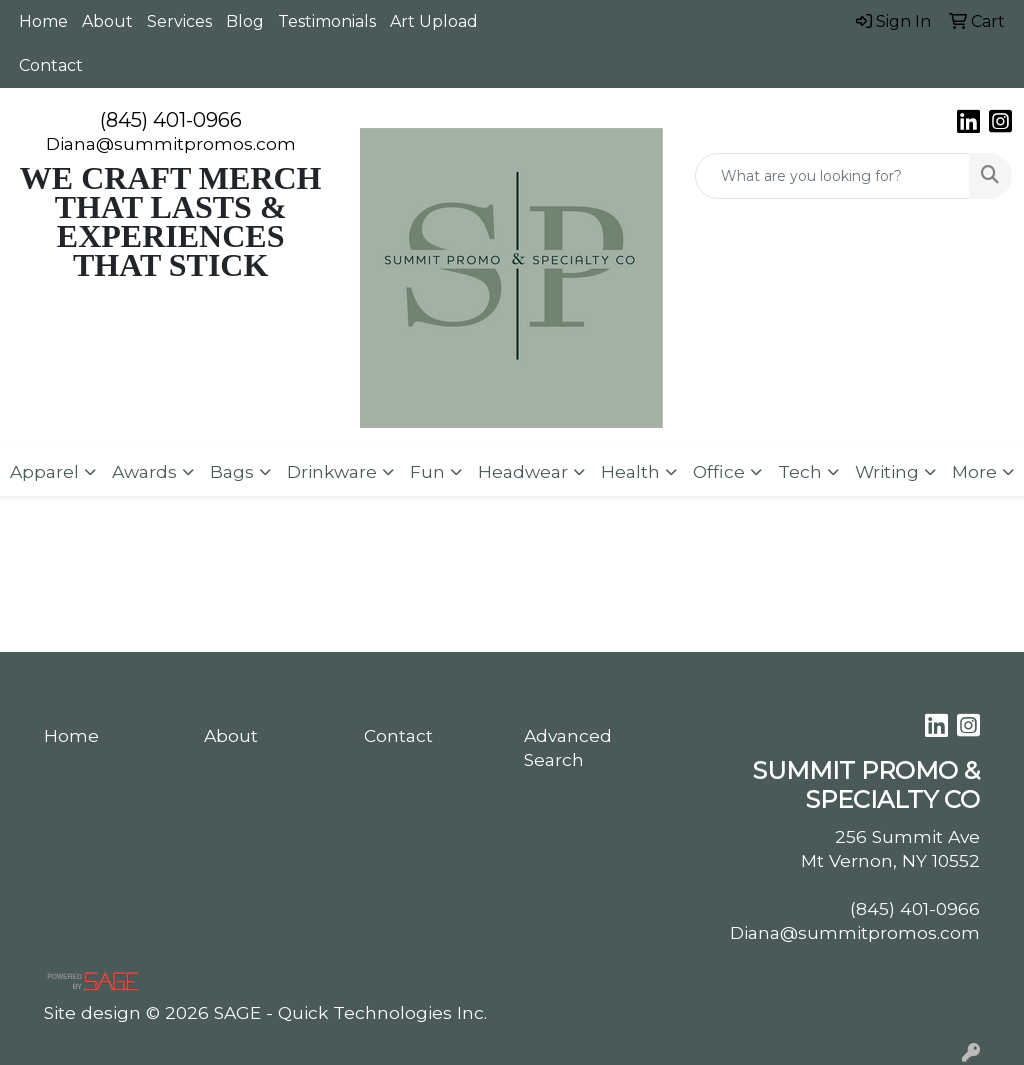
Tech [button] (800, 471)
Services (179, 21)
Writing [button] (887, 471)
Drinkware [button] (332, 471)
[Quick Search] (832, 176)
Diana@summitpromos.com (171, 143)
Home (43, 21)
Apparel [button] (44, 471)
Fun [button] (427, 471)
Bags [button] (232, 471)
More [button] (974, 471)
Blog (245, 21)
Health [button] (630, 471)
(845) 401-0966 (171, 120)
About (107, 21)
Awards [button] (144, 471)
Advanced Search (568, 747)
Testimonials (327, 21)
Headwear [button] (523, 471)
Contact (51, 65)
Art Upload (434, 21)
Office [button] (719, 471)
